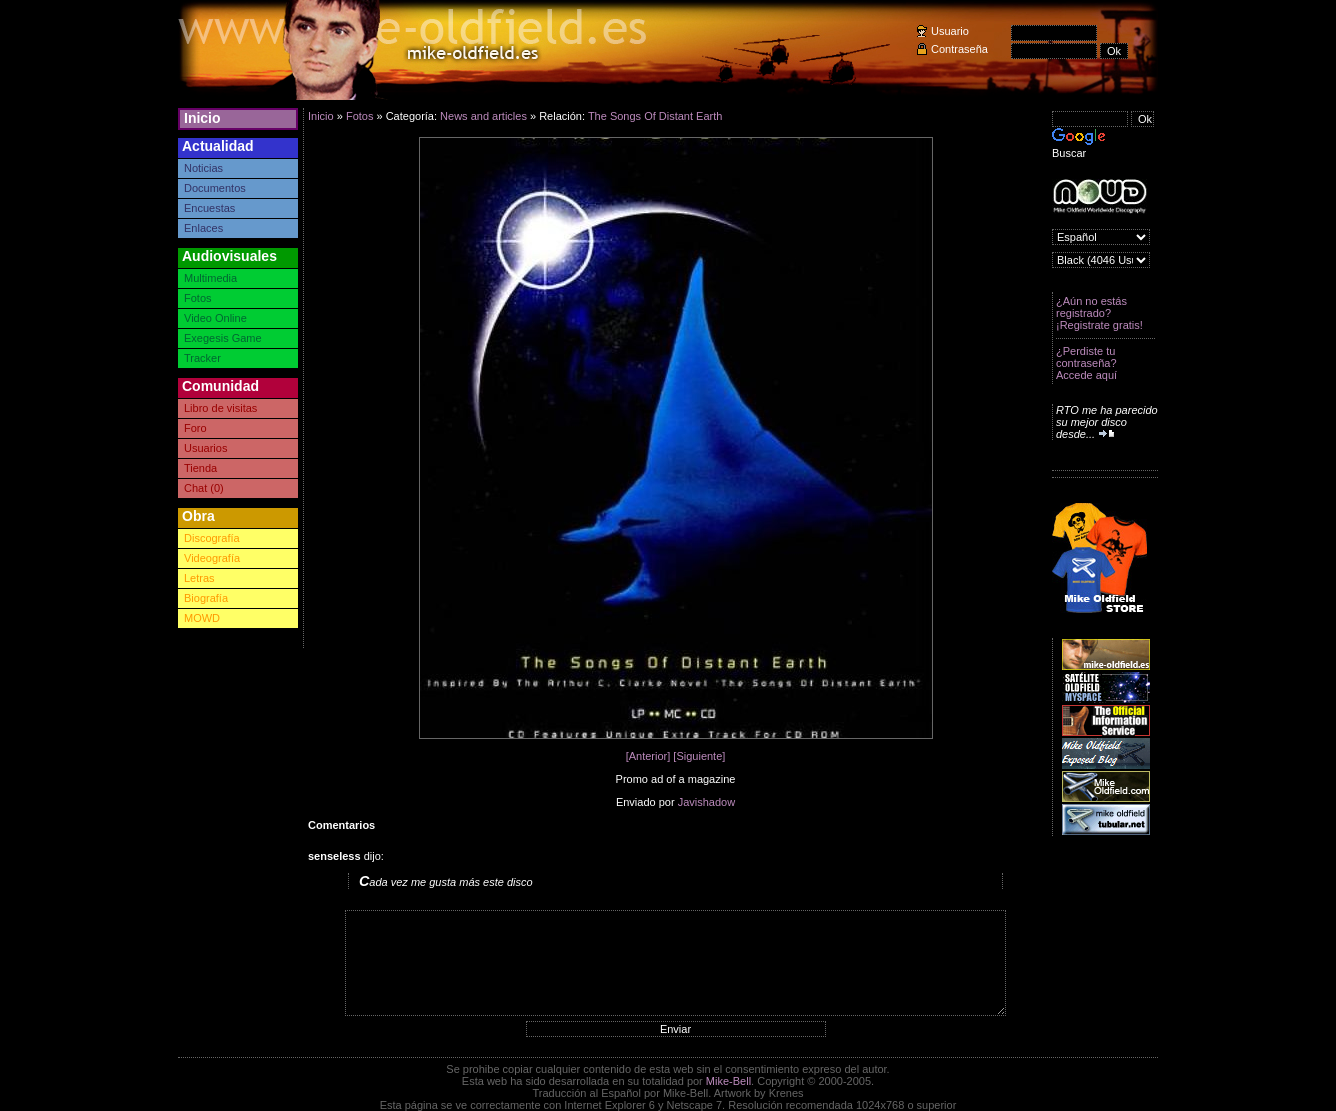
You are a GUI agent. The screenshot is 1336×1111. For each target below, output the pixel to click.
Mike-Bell (728, 1081)
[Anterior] (648, 756)
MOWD (202, 618)
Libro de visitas (220, 408)
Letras (199, 578)
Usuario (950, 31)
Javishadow (706, 802)
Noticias (203, 168)
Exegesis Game (223, 338)
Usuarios (205, 448)
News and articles (483, 116)
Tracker (202, 358)
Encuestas (209, 208)
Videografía (212, 558)
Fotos (198, 298)
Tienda (200, 468)
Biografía (206, 598)
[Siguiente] (699, 756)
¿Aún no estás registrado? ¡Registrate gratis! (1099, 313)
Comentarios (341, 825)
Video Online (215, 318)
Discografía (212, 538)
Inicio (202, 118)
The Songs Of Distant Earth (655, 116)
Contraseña (959, 49)
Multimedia (210, 278)
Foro (195, 428)
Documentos (215, 188)
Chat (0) (204, 488)
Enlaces (203, 228)
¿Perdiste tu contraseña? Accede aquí (1086, 363)
